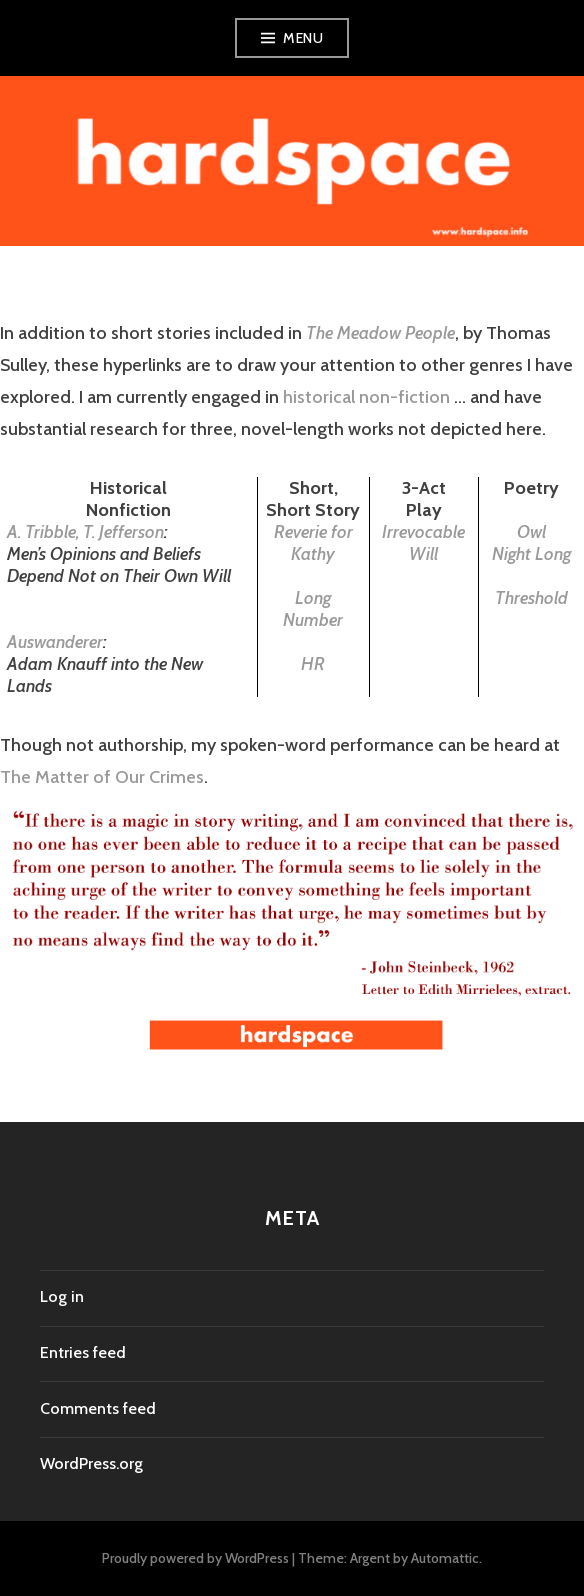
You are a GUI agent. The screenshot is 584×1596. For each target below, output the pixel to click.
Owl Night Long (531, 543)
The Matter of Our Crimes (102, 777)
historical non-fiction (364, 397)
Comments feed (98, 1408)
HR (313, 664)
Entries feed (83, 1352)
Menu (303, 38)
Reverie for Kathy (313, 543)
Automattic (445, 1558)
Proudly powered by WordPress (195, 1558)
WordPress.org (91, 1463)
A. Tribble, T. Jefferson (85, 532)
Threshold (531, 598)
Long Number (313, 609)
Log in (62, 1296)
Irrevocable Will (423, 543)
